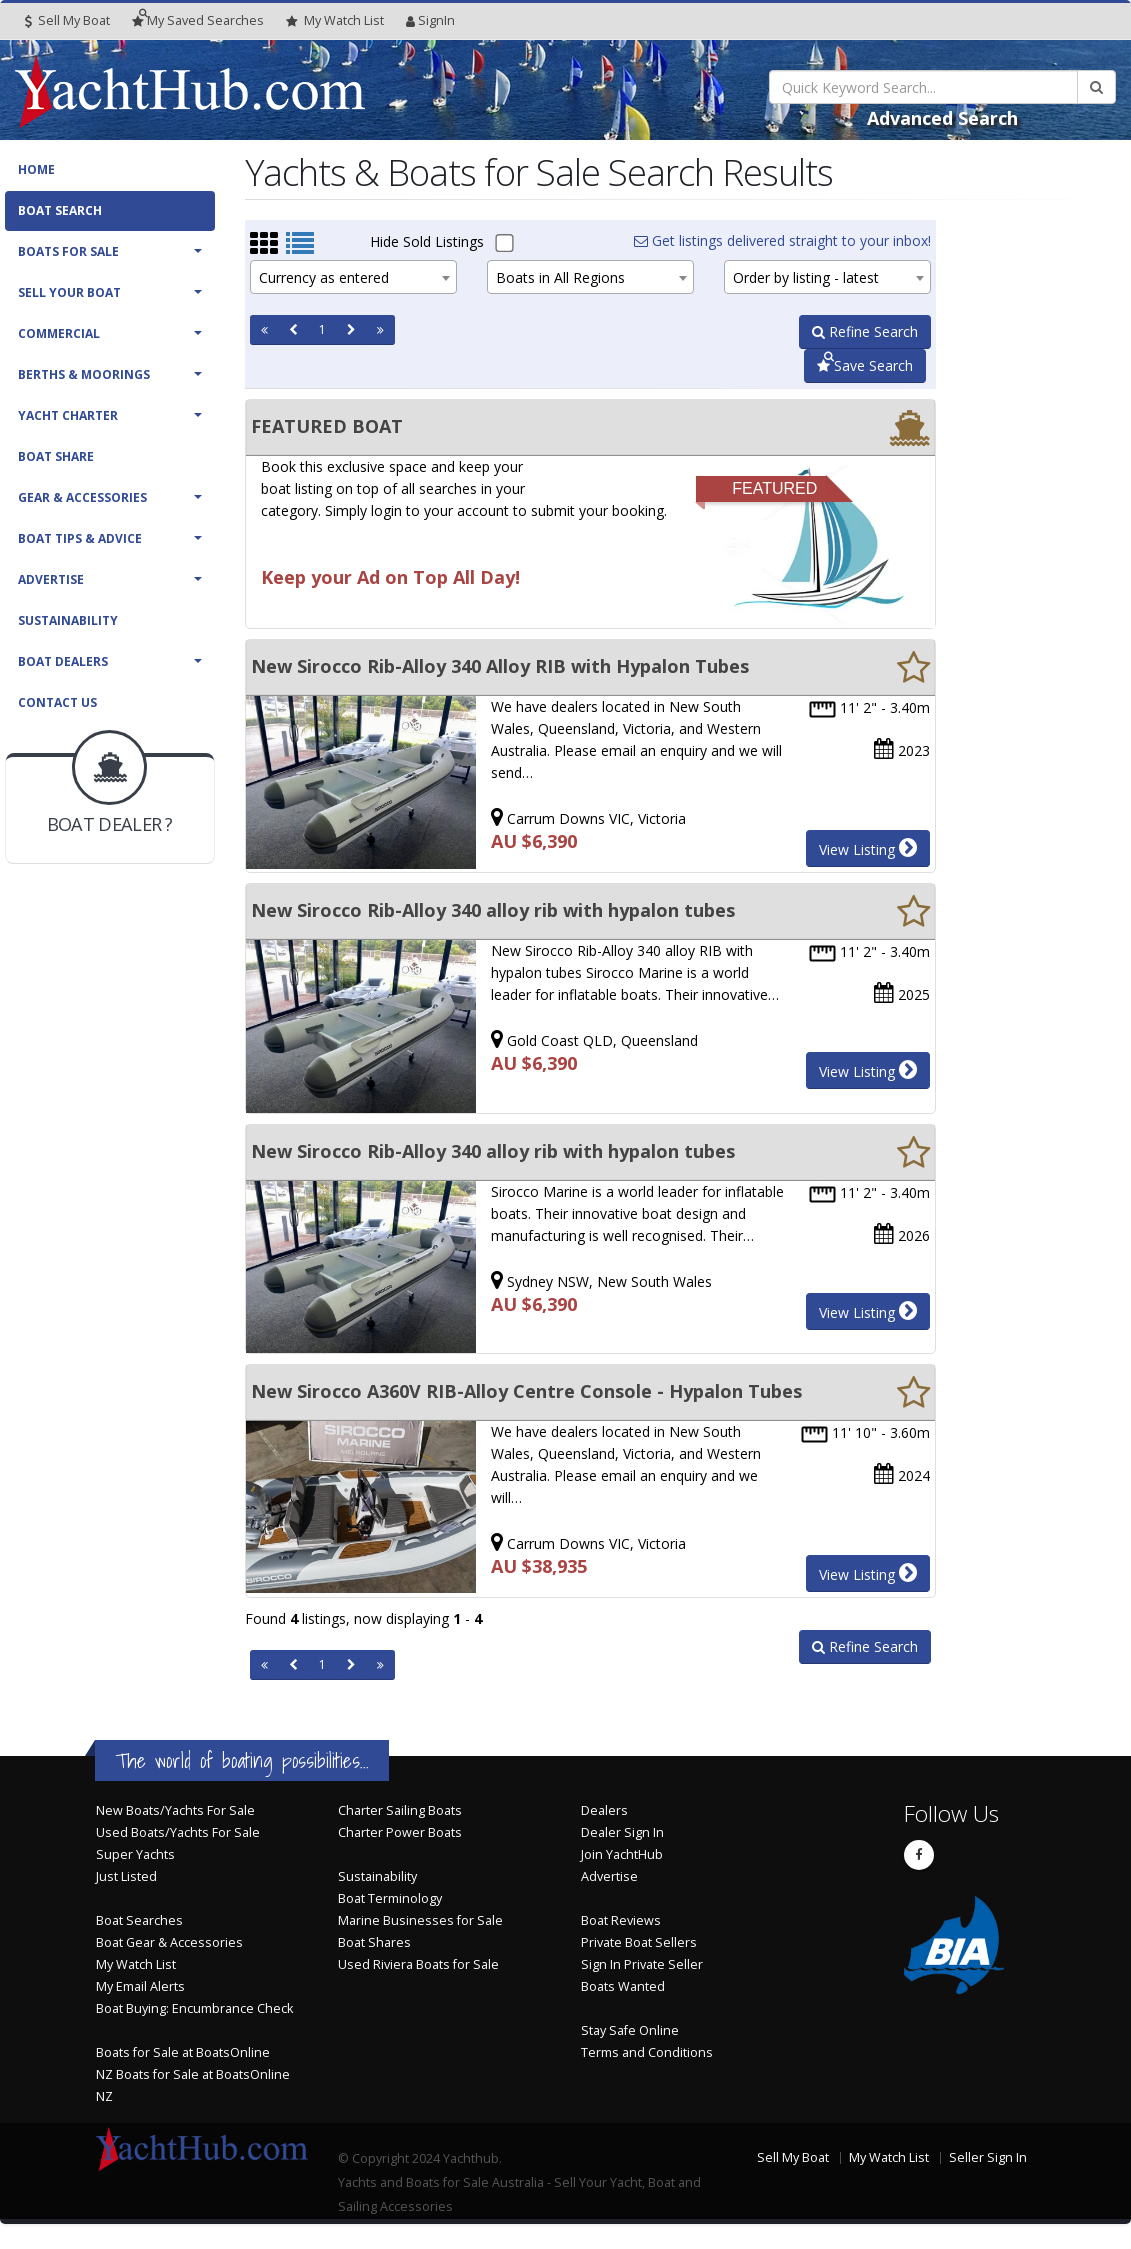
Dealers (604, 1810)
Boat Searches (139, 1920)
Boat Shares (374, 1942)
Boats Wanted (623, 1986)
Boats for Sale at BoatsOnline (183, 2052)
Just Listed (126, 1876)
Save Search (865, 365)
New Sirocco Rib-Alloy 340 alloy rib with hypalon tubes (493, 910)
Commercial (59, 333)
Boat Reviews (621, 1920)
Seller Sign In (988, 2157)
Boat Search (60, 210)
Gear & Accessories (82, 497)
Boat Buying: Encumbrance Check (194, 2008)
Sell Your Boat (69, 292)
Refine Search (865, 331)
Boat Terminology (390, 1898)
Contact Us (57, 702)
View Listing (868, 848)
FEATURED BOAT (327, 426)
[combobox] (353, 277)
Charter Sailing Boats (400, 1810)
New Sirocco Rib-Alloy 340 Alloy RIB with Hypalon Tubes (500, 666)
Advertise (51, 579)
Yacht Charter (68, 415)
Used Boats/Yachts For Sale (178, 1832)
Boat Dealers (63, 661)
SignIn (430, 20)
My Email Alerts (140, 1986)
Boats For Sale (68, 251)
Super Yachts (135, 1854)
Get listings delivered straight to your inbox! (782, 240)
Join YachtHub (622, 1854)
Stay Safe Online (630, 2030)
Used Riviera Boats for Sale (418, 1964)
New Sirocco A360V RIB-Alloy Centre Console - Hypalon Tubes (526, 1391)
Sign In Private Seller (642, 1964)
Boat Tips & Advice (80, 538)
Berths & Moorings (84, 374)
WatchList (335, 21)
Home (36, 169)
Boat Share (56, 456)
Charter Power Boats (400, 1832)
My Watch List (136, 1964)
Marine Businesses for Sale (420, 1920)
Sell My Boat (67, 20)
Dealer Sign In (622, 1832)
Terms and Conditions (647, 2052)
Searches (198, 20)
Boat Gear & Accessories (169, 1942)
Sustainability (68, 620)
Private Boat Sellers (639, 1942)
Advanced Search (942, 118)
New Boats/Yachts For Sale (175, 1810)
